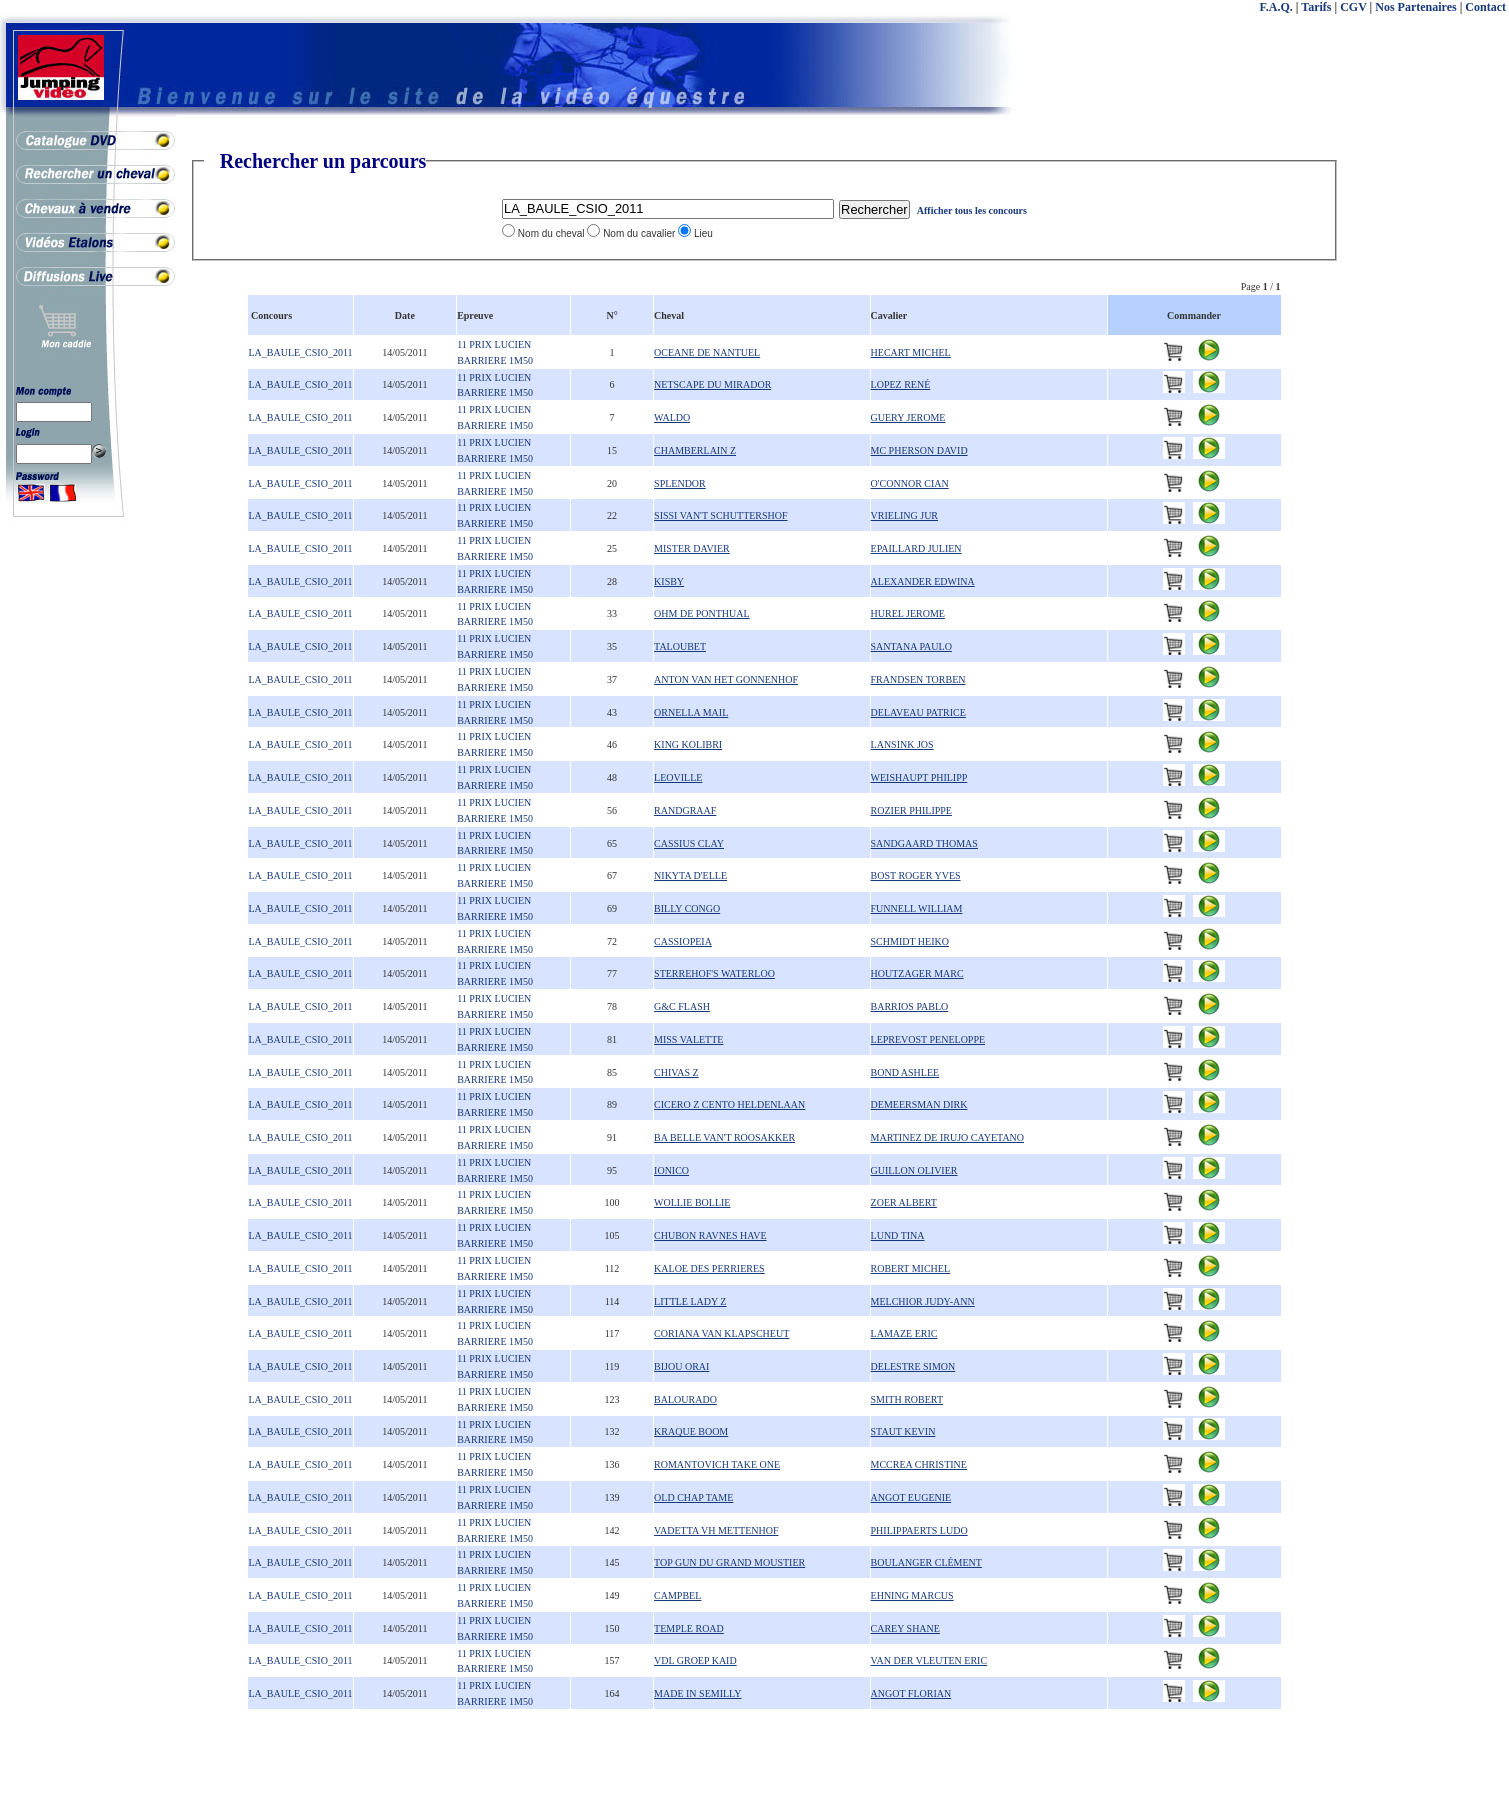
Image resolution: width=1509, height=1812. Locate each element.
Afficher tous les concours (972, 210)
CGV (1353, 7)
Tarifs (1316, 7)
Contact (1485, 7)
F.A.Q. (1276, 7)
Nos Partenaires (1415, 7)
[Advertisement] (1429, 450)
